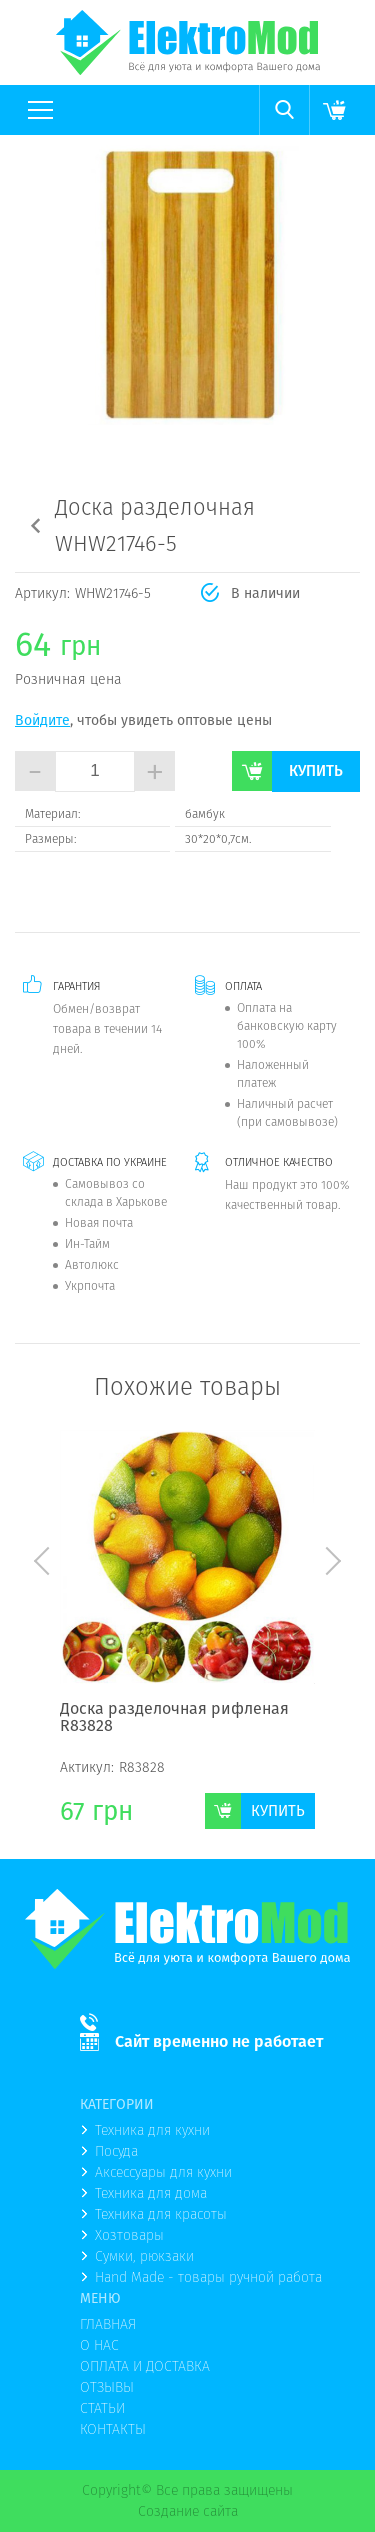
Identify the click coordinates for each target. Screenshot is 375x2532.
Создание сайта (188, 2511)
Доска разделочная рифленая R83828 (174, 1718)
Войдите (42, 720)
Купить (316, 770)
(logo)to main (188, 42)
